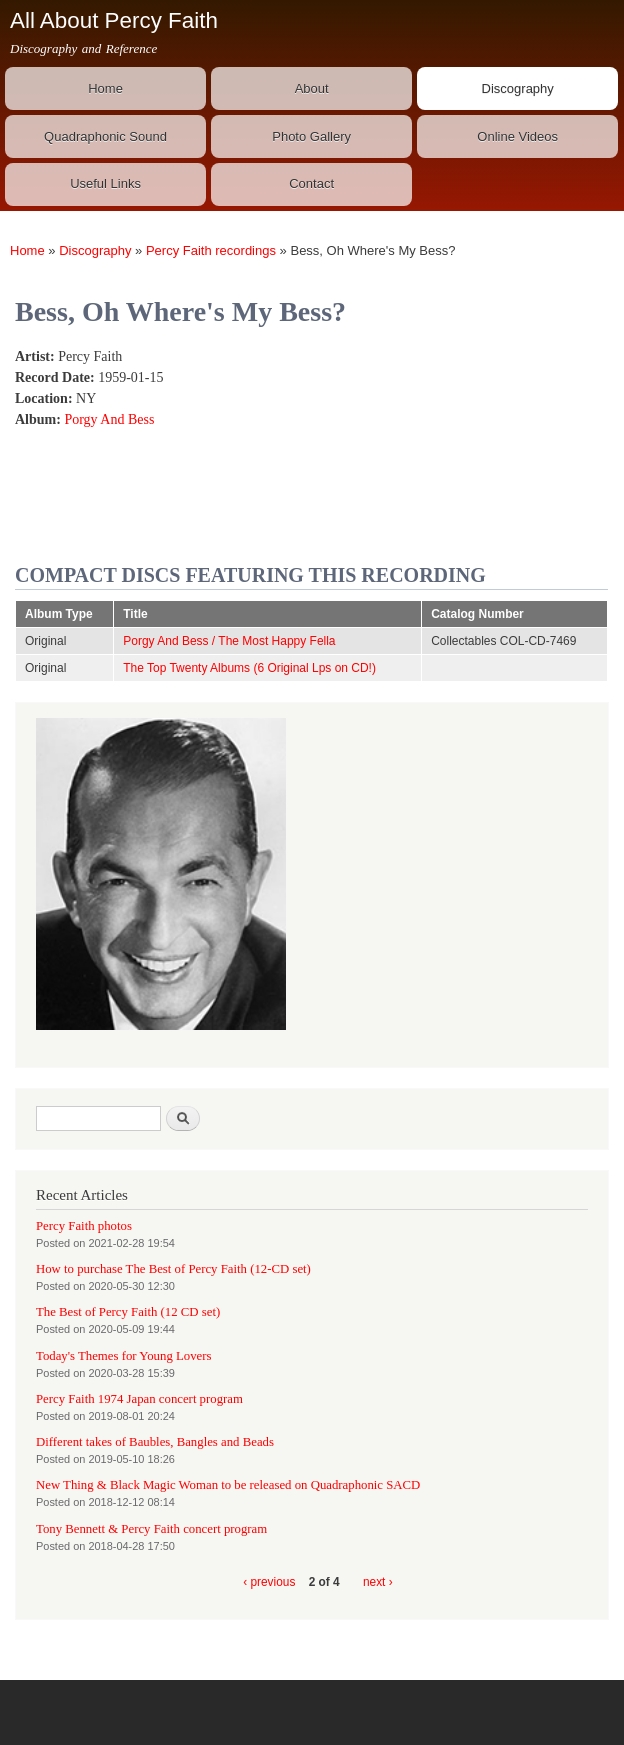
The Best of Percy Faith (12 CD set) (128, 1312)
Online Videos (517, 136)
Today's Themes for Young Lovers (123, 1356)
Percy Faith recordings (211, 250)
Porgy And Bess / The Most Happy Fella (229, 641)
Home (105, 88)
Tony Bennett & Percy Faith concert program (151, 1529)
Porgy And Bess (109, 419)
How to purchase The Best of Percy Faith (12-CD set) (173, 1269)
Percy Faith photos (84, 1226)
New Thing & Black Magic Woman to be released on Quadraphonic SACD (228, 1485)
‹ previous (269, 1582)
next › (378, 1582)
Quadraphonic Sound (105, 136)
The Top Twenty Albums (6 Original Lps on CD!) (249, 668)
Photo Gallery (311, 136)
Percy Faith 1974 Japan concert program (139, 1399)
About (312, 88)
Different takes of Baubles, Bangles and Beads (155, 1442)
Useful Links (105, 183)
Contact (311, 183)
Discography (518, 88)
